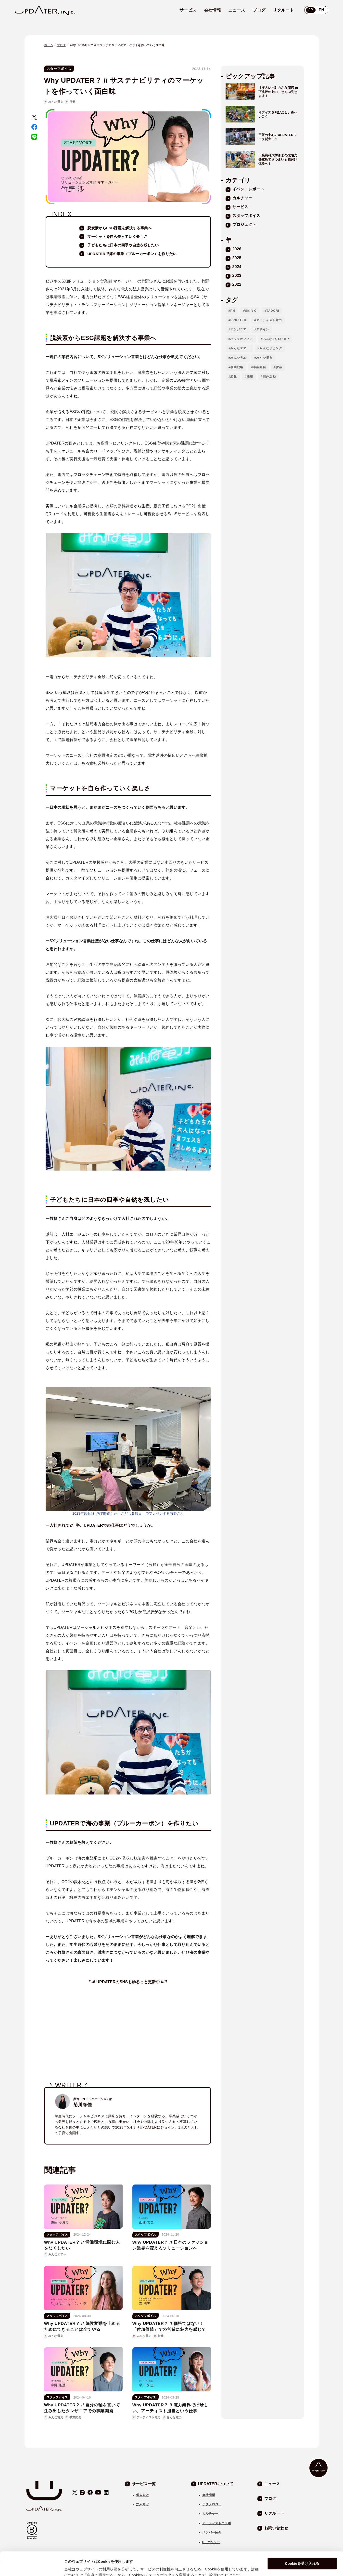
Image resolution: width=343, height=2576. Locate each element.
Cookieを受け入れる (302, 2541)
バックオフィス (241, 339)
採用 (250, 376)
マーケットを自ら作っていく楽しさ (113, 236)
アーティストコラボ (216, 2523)
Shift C (251, 310)
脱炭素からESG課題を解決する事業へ (115, 228)
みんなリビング (270, 348)
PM (232, 310)
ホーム (48, 45)
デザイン (262, 329)
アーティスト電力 (269, 320)
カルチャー (210, 2513)
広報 (233, 376)
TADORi (273, 310)
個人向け (142, 2495)
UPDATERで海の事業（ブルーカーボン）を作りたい (128, 253)
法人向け (142, 2504)
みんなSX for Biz (276, 339)
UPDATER (238, 320)
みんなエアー (240, 348)
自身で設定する (77, 2566)
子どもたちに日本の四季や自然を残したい (119, 245)
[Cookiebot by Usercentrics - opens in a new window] (31, 2566)
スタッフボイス (59, 69)
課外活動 (269, 376)
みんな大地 (238, 358)
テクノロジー (211, 2504)
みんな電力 (55, 101)
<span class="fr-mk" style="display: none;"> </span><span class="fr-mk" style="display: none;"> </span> (128, 2023)
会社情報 (208, 2495)
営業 (72, 101)
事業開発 (259, 367)
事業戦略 (236, 367)
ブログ (61, 45)
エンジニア (238, 329)
